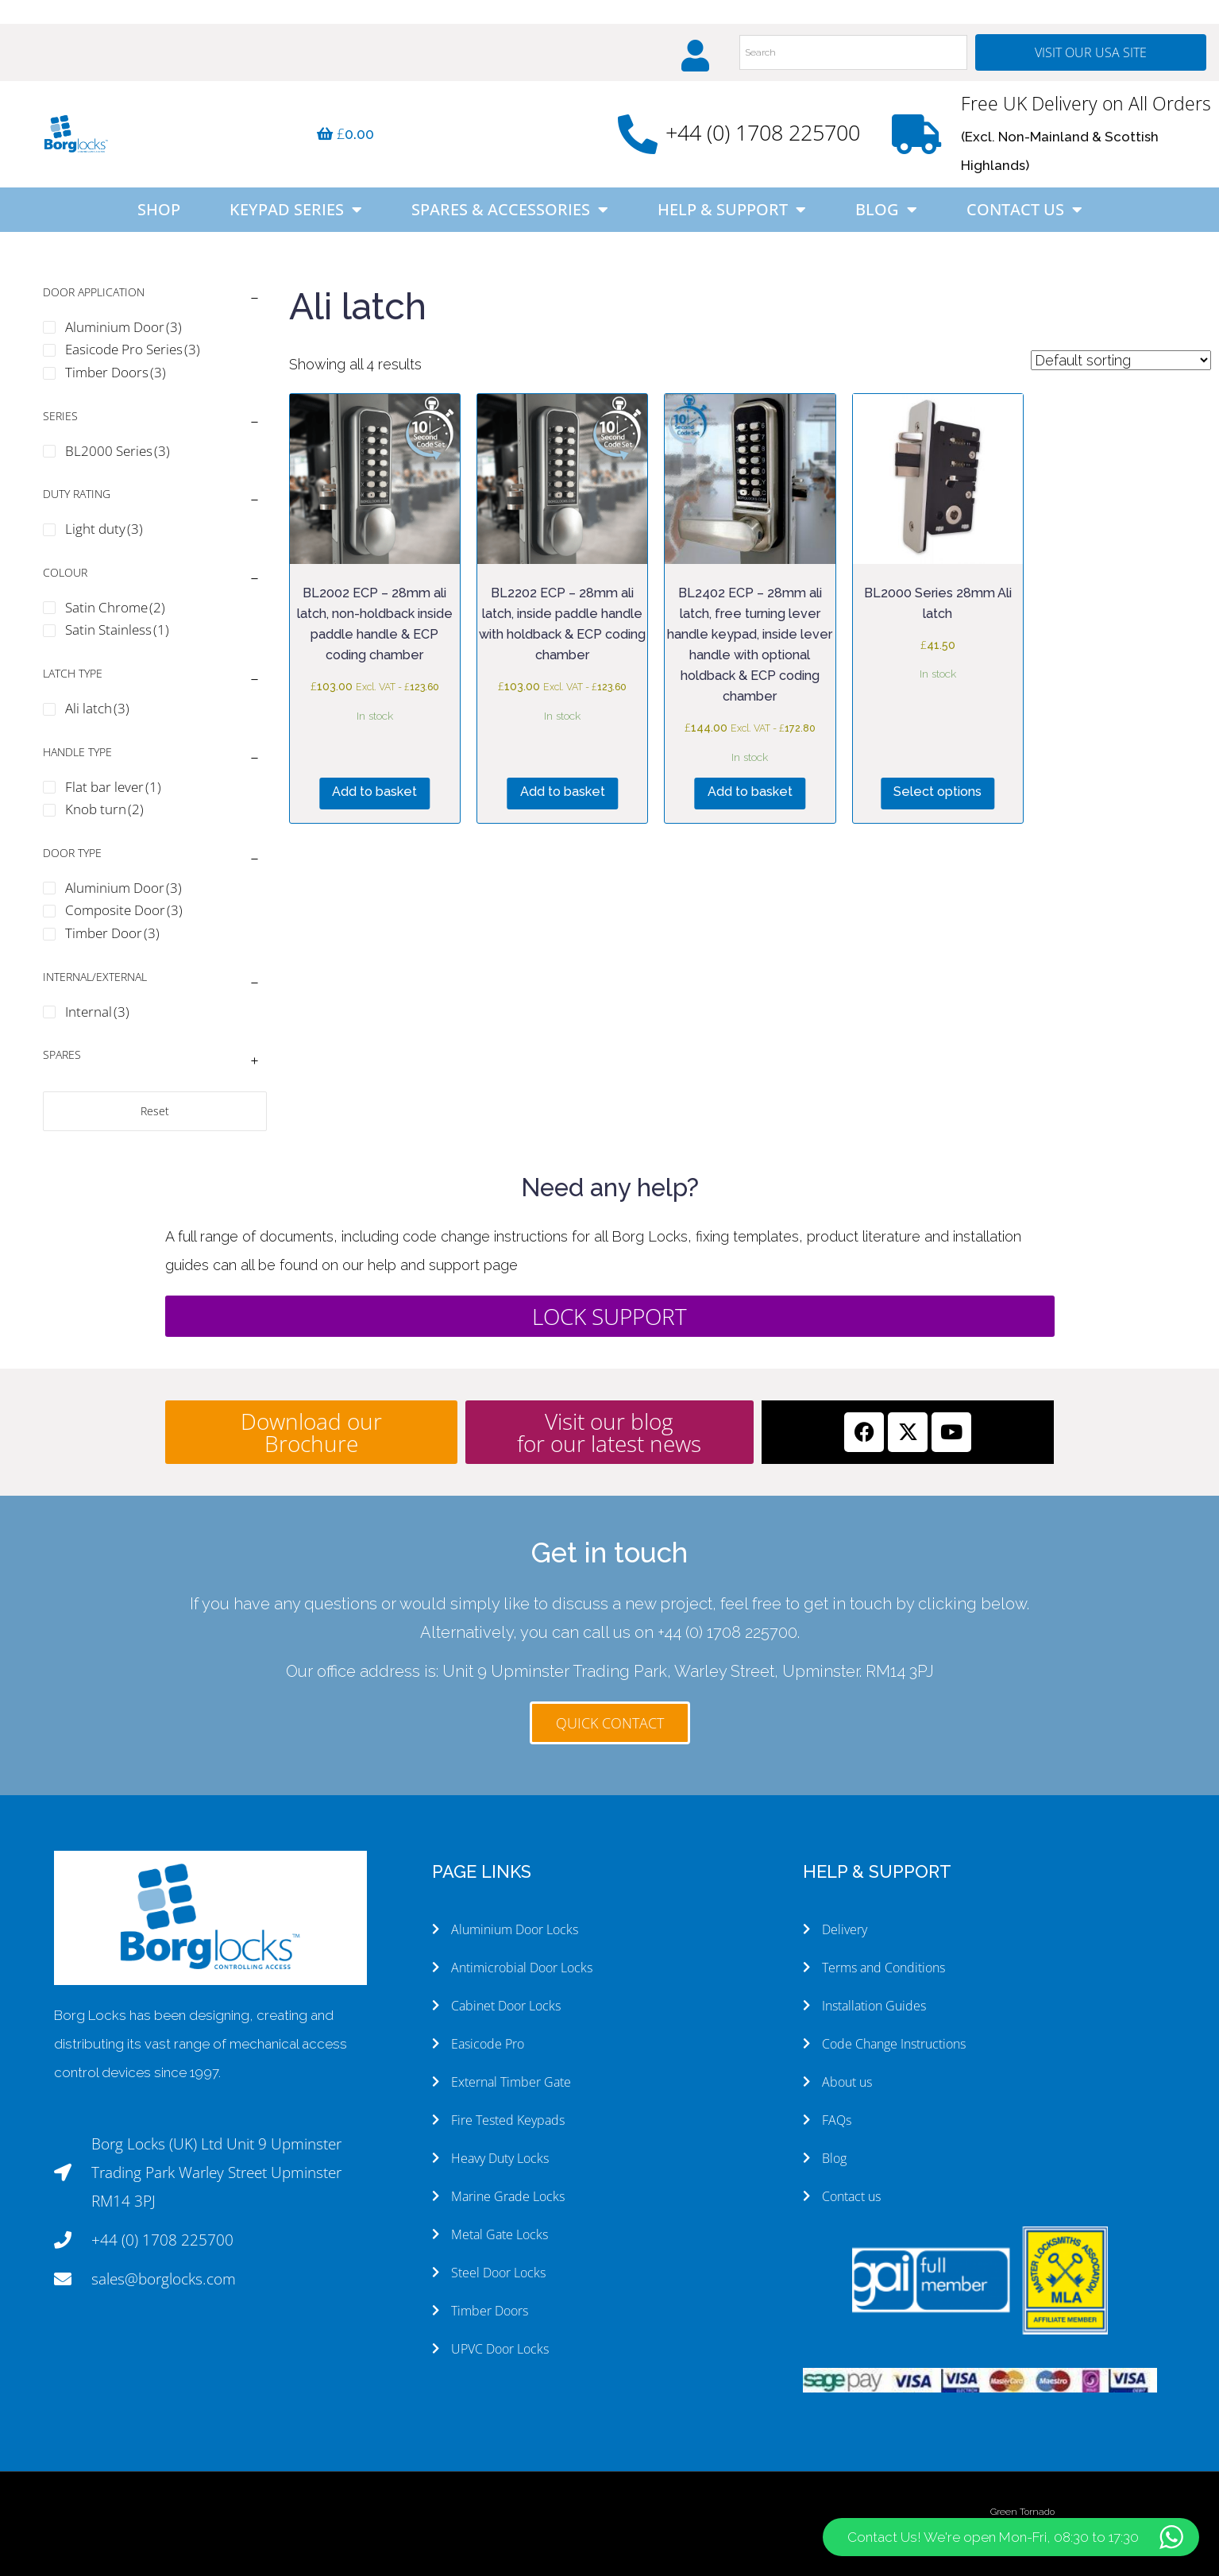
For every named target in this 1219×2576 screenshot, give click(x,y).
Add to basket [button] (374, 791)
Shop (158, 209)
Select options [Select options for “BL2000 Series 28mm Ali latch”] (937, 791)
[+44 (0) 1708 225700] (638, 134)
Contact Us (1024, 210)
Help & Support (732, 210)
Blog (886, 210)
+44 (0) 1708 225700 (762, 132)
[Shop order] (1121, 360)
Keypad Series (296, 210)
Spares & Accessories (509, 210)
